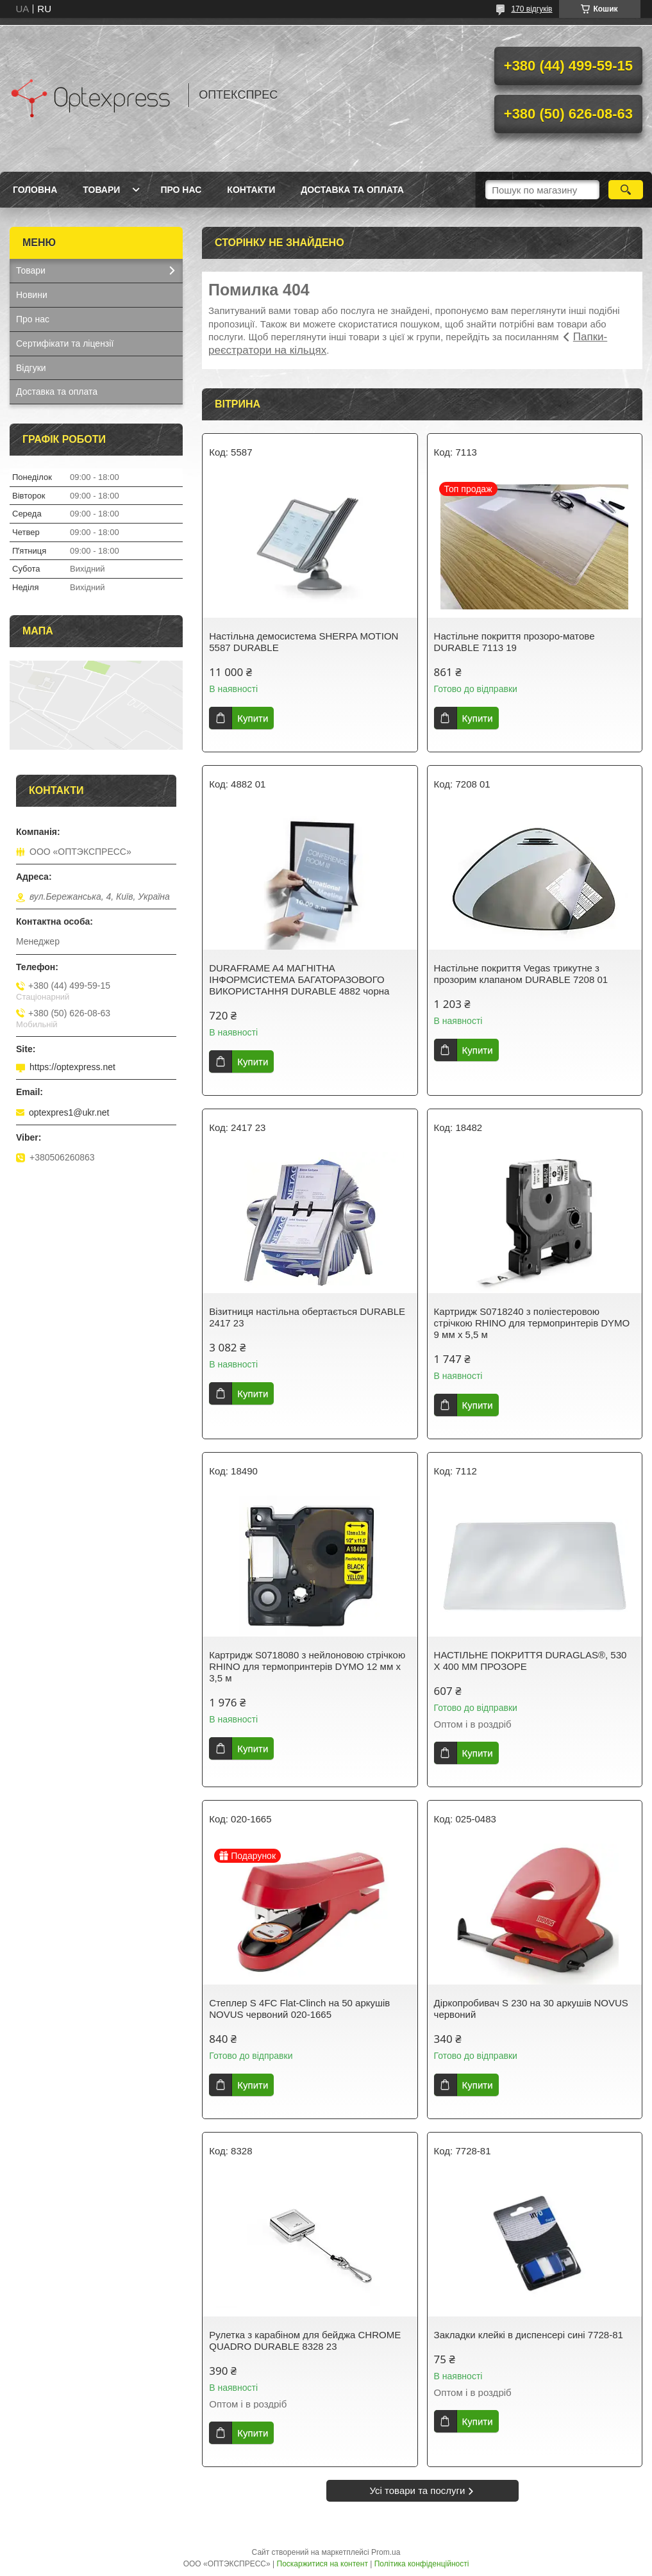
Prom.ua (385, 2552)
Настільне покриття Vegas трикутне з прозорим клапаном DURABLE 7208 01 (521, 973)
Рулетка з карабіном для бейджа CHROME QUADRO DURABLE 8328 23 (305, 2340)
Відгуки (31, 368)
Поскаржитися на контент (322, 2563)
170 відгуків (531, 8)
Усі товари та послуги (417, 2490)
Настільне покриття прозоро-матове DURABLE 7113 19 (514, 642)
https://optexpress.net (72, 1067)
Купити (252, 718)
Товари (101, 190)
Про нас (180, 190)
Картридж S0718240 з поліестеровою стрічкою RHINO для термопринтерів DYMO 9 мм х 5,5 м (532, 1323)
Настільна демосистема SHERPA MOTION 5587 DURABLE (303, 642)
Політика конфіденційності (421, 2563)
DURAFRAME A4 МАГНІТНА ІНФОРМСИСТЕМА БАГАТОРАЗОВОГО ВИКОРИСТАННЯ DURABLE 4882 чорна (299, 979)
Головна (35, 190)
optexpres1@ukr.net (69, 1112)
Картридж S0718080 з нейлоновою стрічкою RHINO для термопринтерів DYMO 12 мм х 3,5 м (307, 1666)
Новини (31, 295)
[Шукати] (626, 189)
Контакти (251, 190)
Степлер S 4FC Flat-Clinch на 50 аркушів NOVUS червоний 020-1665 (299, 2008)
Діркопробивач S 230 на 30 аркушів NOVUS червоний (531, 2008)
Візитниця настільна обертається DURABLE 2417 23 (307, 1317)
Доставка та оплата (352, 190)
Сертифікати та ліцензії (64, 343)
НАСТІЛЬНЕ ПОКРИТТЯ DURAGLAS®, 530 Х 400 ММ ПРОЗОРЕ (530, 1660)
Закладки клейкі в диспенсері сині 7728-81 (528, 2334)
